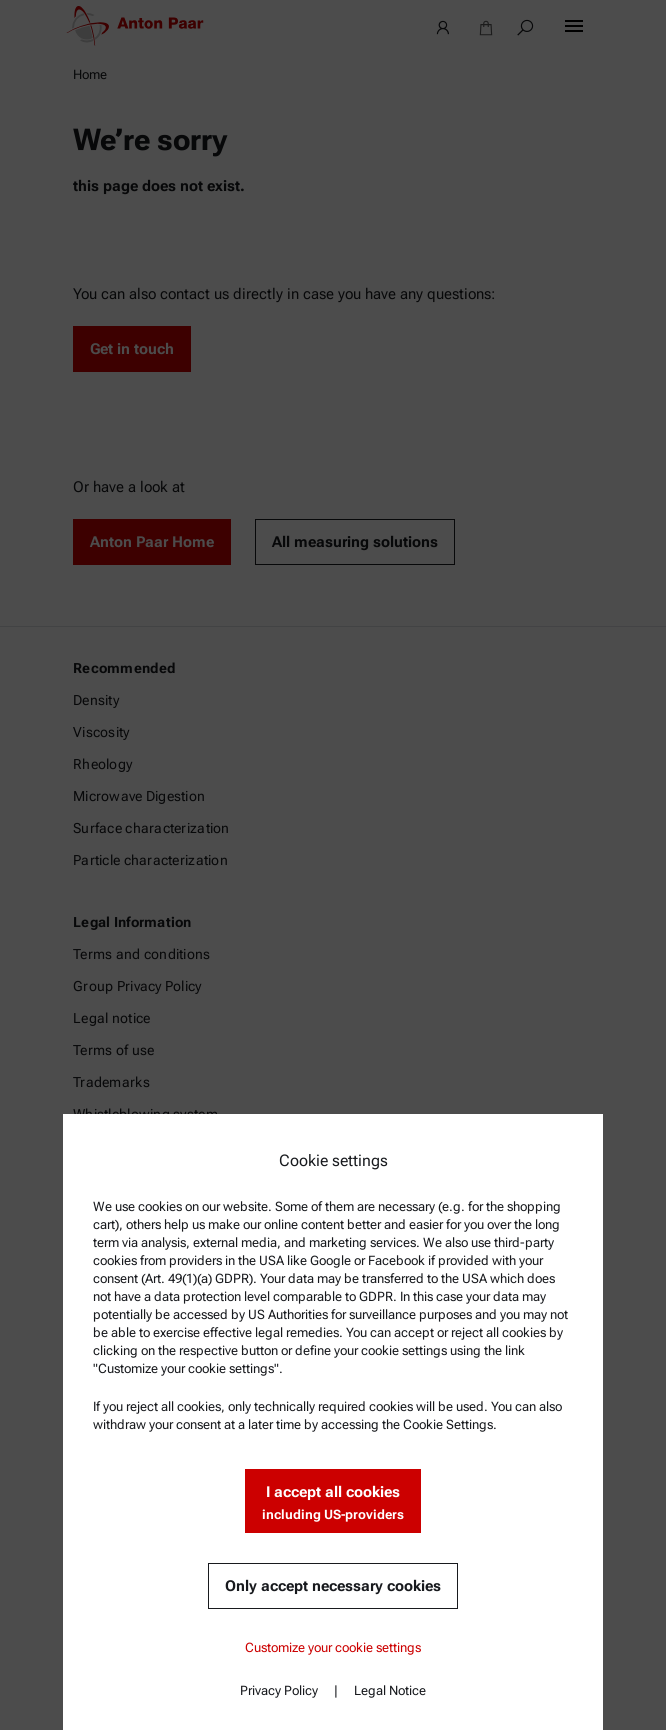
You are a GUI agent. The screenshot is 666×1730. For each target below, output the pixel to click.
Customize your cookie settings (333, 1647)
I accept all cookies (333, 1503)
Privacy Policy (279, 1690)
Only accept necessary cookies (333, 1586)
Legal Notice (390, 1690)
